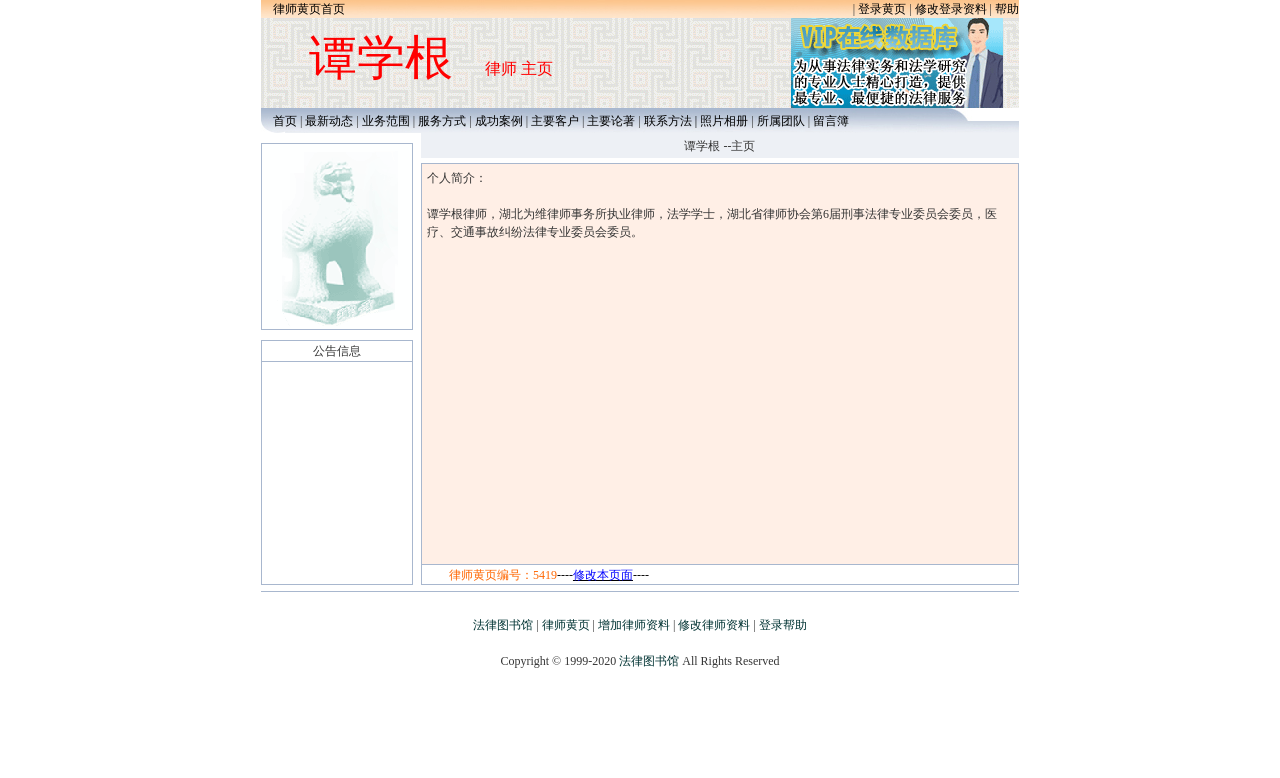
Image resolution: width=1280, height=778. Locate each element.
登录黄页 (882, 9)
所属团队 (781, 121)
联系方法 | (672, 121)
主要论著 (611, 121)
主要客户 (556, 121)
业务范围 (386, 121)
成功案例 (499, 121)
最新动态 (329, 121)
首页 (280, 121)
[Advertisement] (640, 733)
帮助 (1007, 9)
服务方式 (442, 121)
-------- (603, 575)
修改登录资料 (951, 9)
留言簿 (831, 121)
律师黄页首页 (309, 9)
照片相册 (724, 121)
